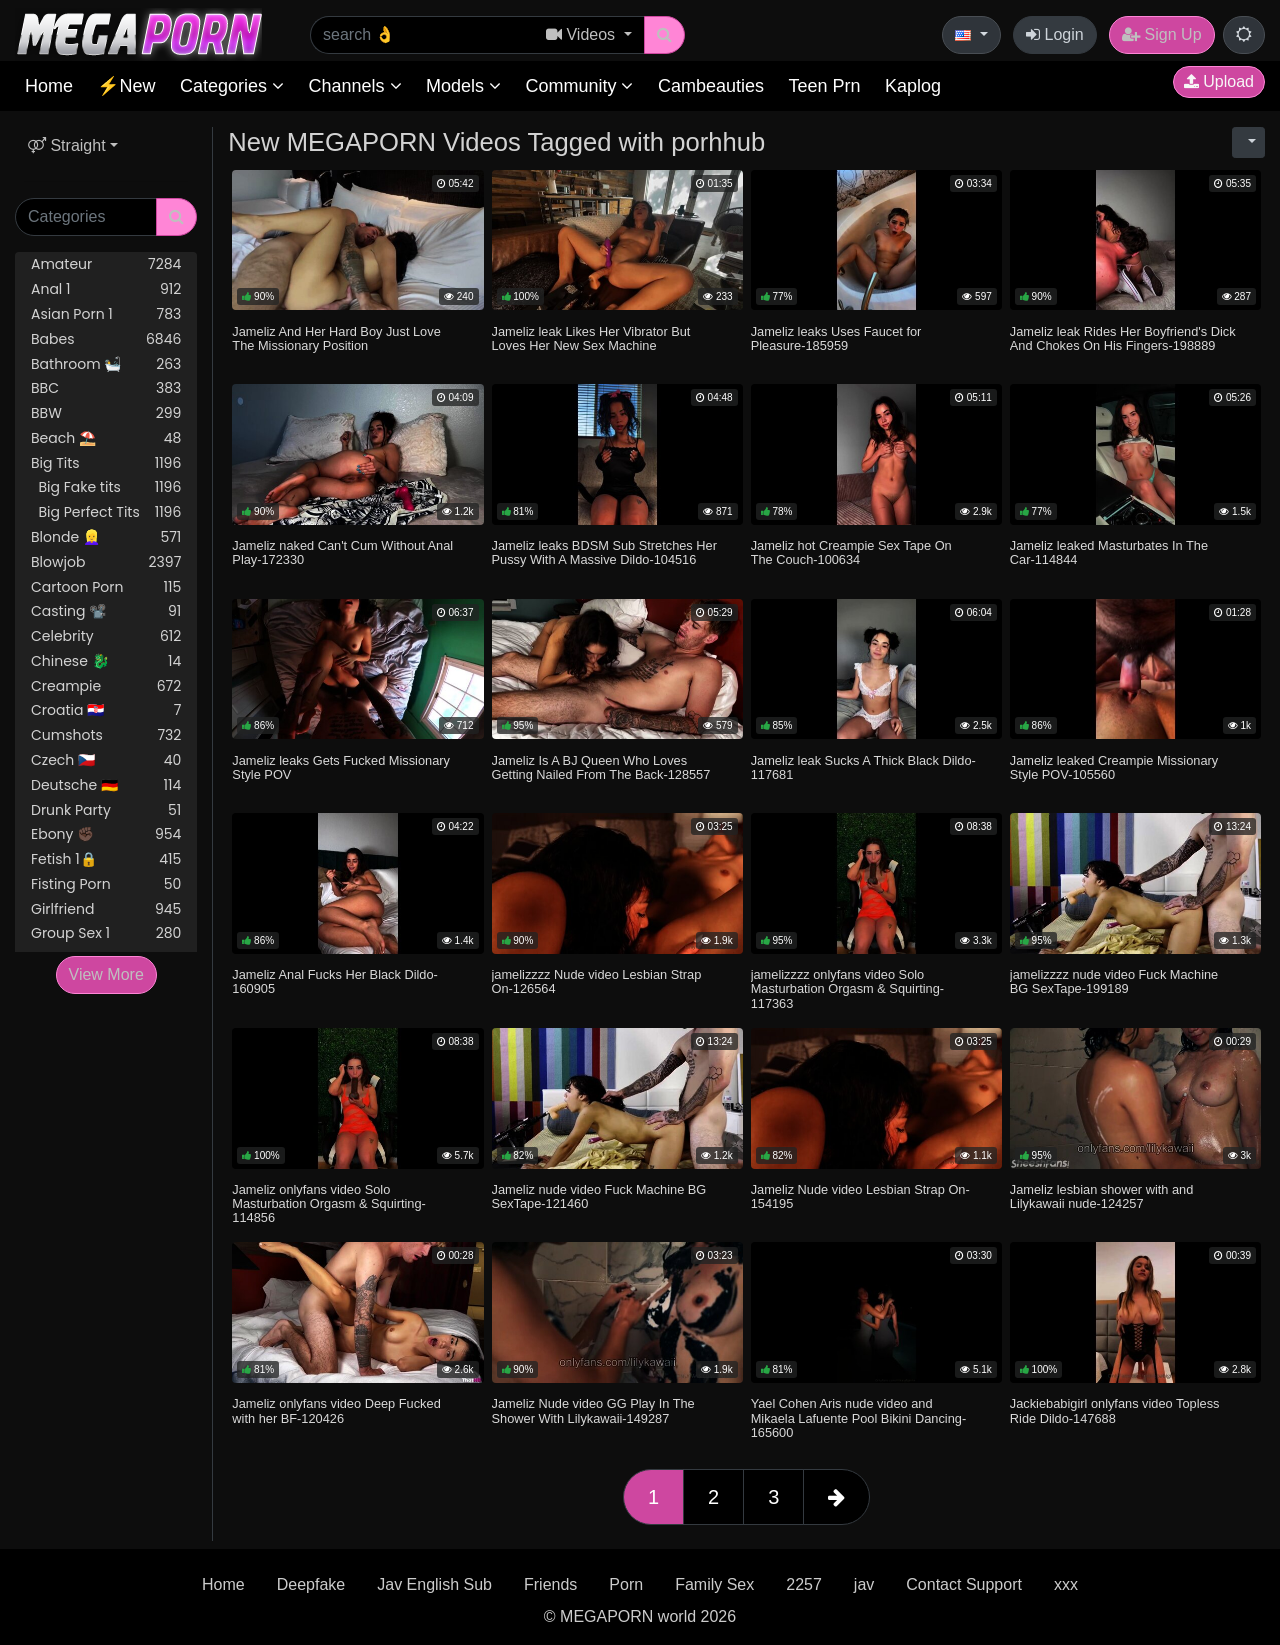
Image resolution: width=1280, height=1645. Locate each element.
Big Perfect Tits (106, 512)
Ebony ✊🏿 (106, 834)
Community (579, 86)
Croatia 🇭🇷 (106, 710)
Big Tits (106, 463)
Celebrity (106, 636)
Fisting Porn (106, 884)
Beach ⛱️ (106, 438)
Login (1055, 34)
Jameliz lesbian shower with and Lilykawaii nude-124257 (1102, 1196)
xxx (1066, 1584)
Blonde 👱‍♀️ (106, 537)
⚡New (126, 86)
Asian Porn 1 (106, 314)
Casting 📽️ (106, 611)
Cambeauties (711, 86)
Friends (550, 1584)
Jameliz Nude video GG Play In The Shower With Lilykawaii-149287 (593, 1410)
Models (463, 86)
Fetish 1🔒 (106, 859)
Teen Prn (824, 86)
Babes (106, 339)
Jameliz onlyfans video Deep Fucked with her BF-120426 (336, 1410)
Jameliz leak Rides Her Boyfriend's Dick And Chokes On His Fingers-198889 (1123, 338)
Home (49, 86)
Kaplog (913, 86)
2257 (804, 1584)
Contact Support (964, 1584)
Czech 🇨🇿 (106, 760)
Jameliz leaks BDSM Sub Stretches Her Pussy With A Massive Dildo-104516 (604, 552)
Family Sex (714, 1584)
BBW (106, 413)
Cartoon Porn (106, 587)
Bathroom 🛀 (106, 364)
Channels (354, 86)
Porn (626, 1584)
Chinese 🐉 (106, 661)
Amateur (106, 264)
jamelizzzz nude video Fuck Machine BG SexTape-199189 (1114, 981)
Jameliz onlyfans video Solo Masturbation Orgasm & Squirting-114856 (328, 1203)
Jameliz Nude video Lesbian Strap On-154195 (860, 1196)
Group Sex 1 (106, 933)
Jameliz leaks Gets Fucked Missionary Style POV (341, 767)
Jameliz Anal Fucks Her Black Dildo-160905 (335, 981)
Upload (1219, 81)
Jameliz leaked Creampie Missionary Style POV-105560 (1114, 767)
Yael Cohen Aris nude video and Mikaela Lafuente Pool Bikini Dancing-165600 (859, 1417)
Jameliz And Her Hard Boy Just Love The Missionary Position (336, 338)
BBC (106, 388)
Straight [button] (67, 145)
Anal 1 (106, 289)
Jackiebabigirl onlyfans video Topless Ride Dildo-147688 (1115, 1410)
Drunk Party (106, 810)
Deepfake (311, 1584)
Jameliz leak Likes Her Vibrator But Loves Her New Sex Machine (591, 338)
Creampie (106, 686)
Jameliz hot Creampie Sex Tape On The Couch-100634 (851, 552)
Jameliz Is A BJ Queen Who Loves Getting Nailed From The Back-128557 (601, 767)
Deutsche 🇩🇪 (106, 785)
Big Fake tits (106, 487)
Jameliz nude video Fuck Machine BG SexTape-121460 (599, 1196)
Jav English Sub (434, 1584)
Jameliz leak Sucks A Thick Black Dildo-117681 (863, 767)
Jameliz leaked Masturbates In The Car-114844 (1109, 552)
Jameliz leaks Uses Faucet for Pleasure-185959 (836, 338)
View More (106, 974)
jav (864, 1584)
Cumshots (106, 735)
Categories (232, 86)
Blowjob (106, 562)
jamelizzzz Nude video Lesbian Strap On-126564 (597, 981)
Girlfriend (106, 909)
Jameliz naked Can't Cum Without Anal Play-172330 (342, 552)
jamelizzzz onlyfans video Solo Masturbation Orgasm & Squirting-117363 (847, 988)
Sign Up (1161, 34)
